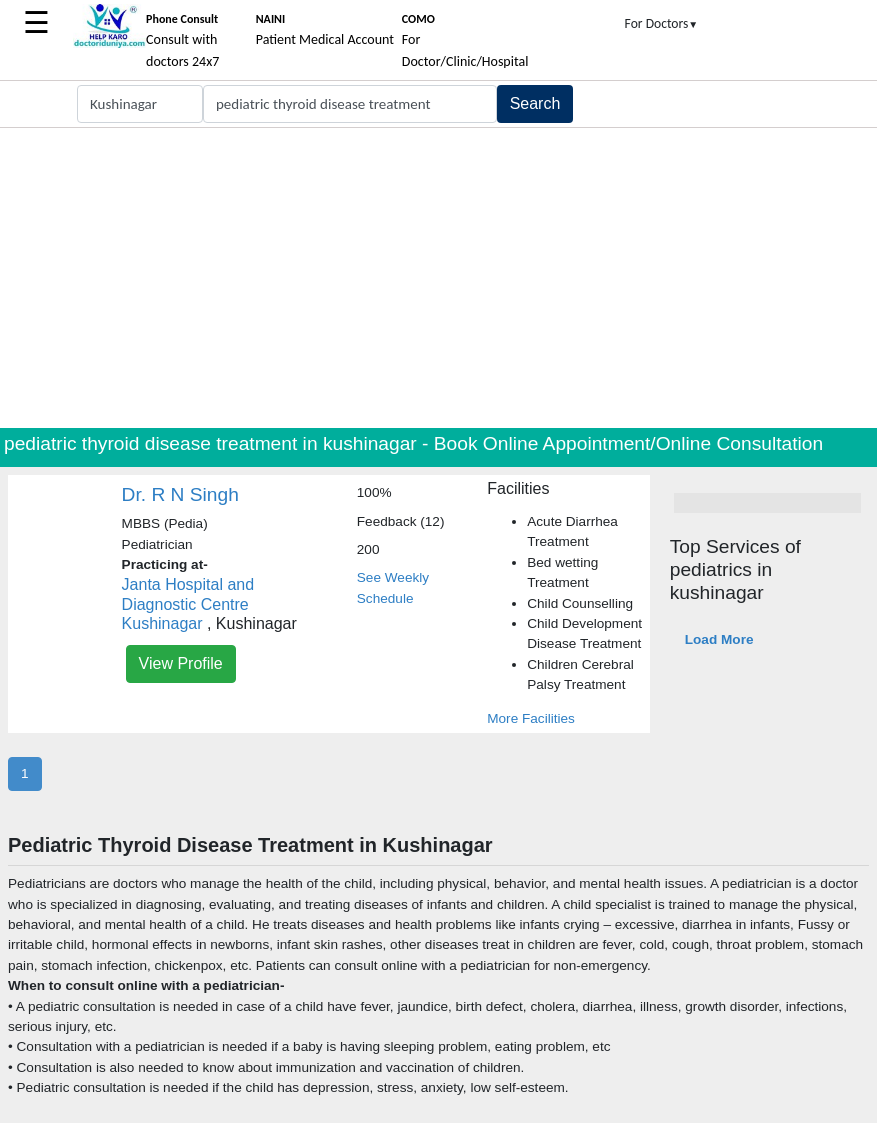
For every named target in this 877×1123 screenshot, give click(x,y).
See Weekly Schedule (393, 587)
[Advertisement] (438, 278)
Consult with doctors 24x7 (182, 41)
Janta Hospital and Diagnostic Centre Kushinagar (188, 603)
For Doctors (662, 23)
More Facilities (531, 718)
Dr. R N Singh (180, 494)
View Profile (181, 663)
